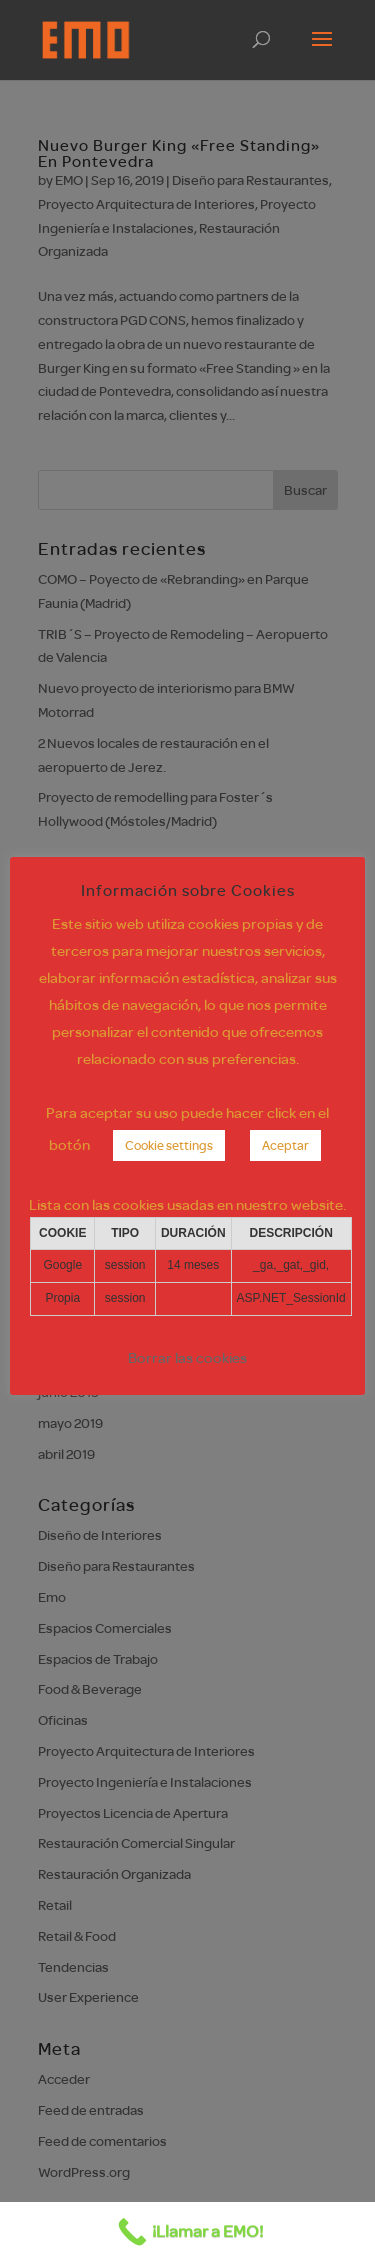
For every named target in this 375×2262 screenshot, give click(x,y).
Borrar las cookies (187, 1357)
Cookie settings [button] (169, 1145)
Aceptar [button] (285, 1145)
